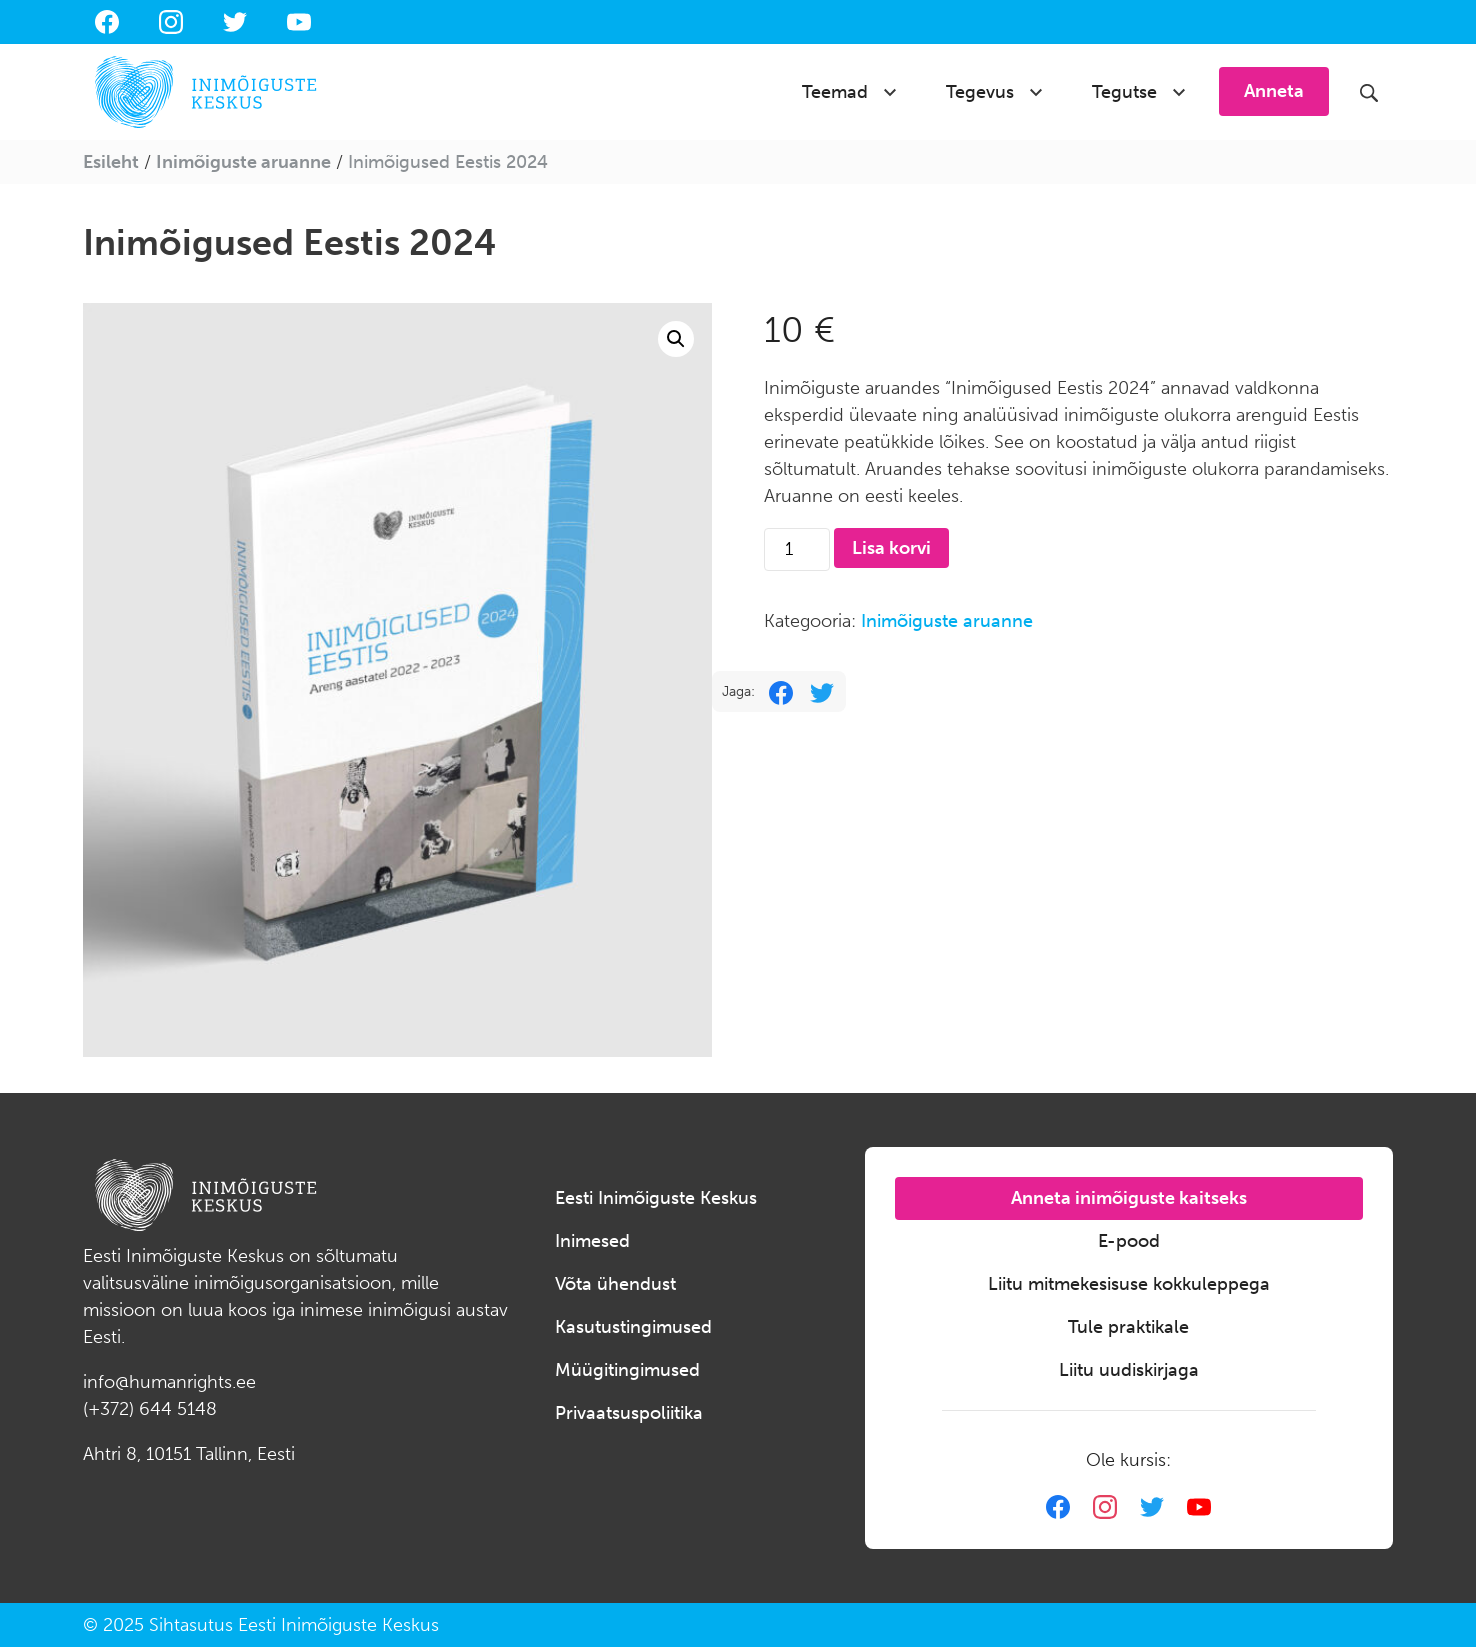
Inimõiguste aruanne (243, 162)
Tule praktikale (1128, 1327)
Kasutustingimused (633, 1327)
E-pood (1129, 1241)
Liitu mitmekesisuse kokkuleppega (1129, 1284)
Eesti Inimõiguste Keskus (656, 1198)
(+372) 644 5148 (150, 1409)
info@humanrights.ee (169, 1382)
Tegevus (980, 92)
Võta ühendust (615, 1284)
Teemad (835, 92)
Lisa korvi (891, 548)
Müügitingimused (627, 1370)
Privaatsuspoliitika (629, 1413)
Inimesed (592, 1241)
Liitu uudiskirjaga (1129, 1370)
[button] (676, 339)
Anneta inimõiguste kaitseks (1129, 1198)
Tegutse (1124, 92)
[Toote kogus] (796, 549)
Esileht (111, 162)
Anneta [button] (1274, 91)
